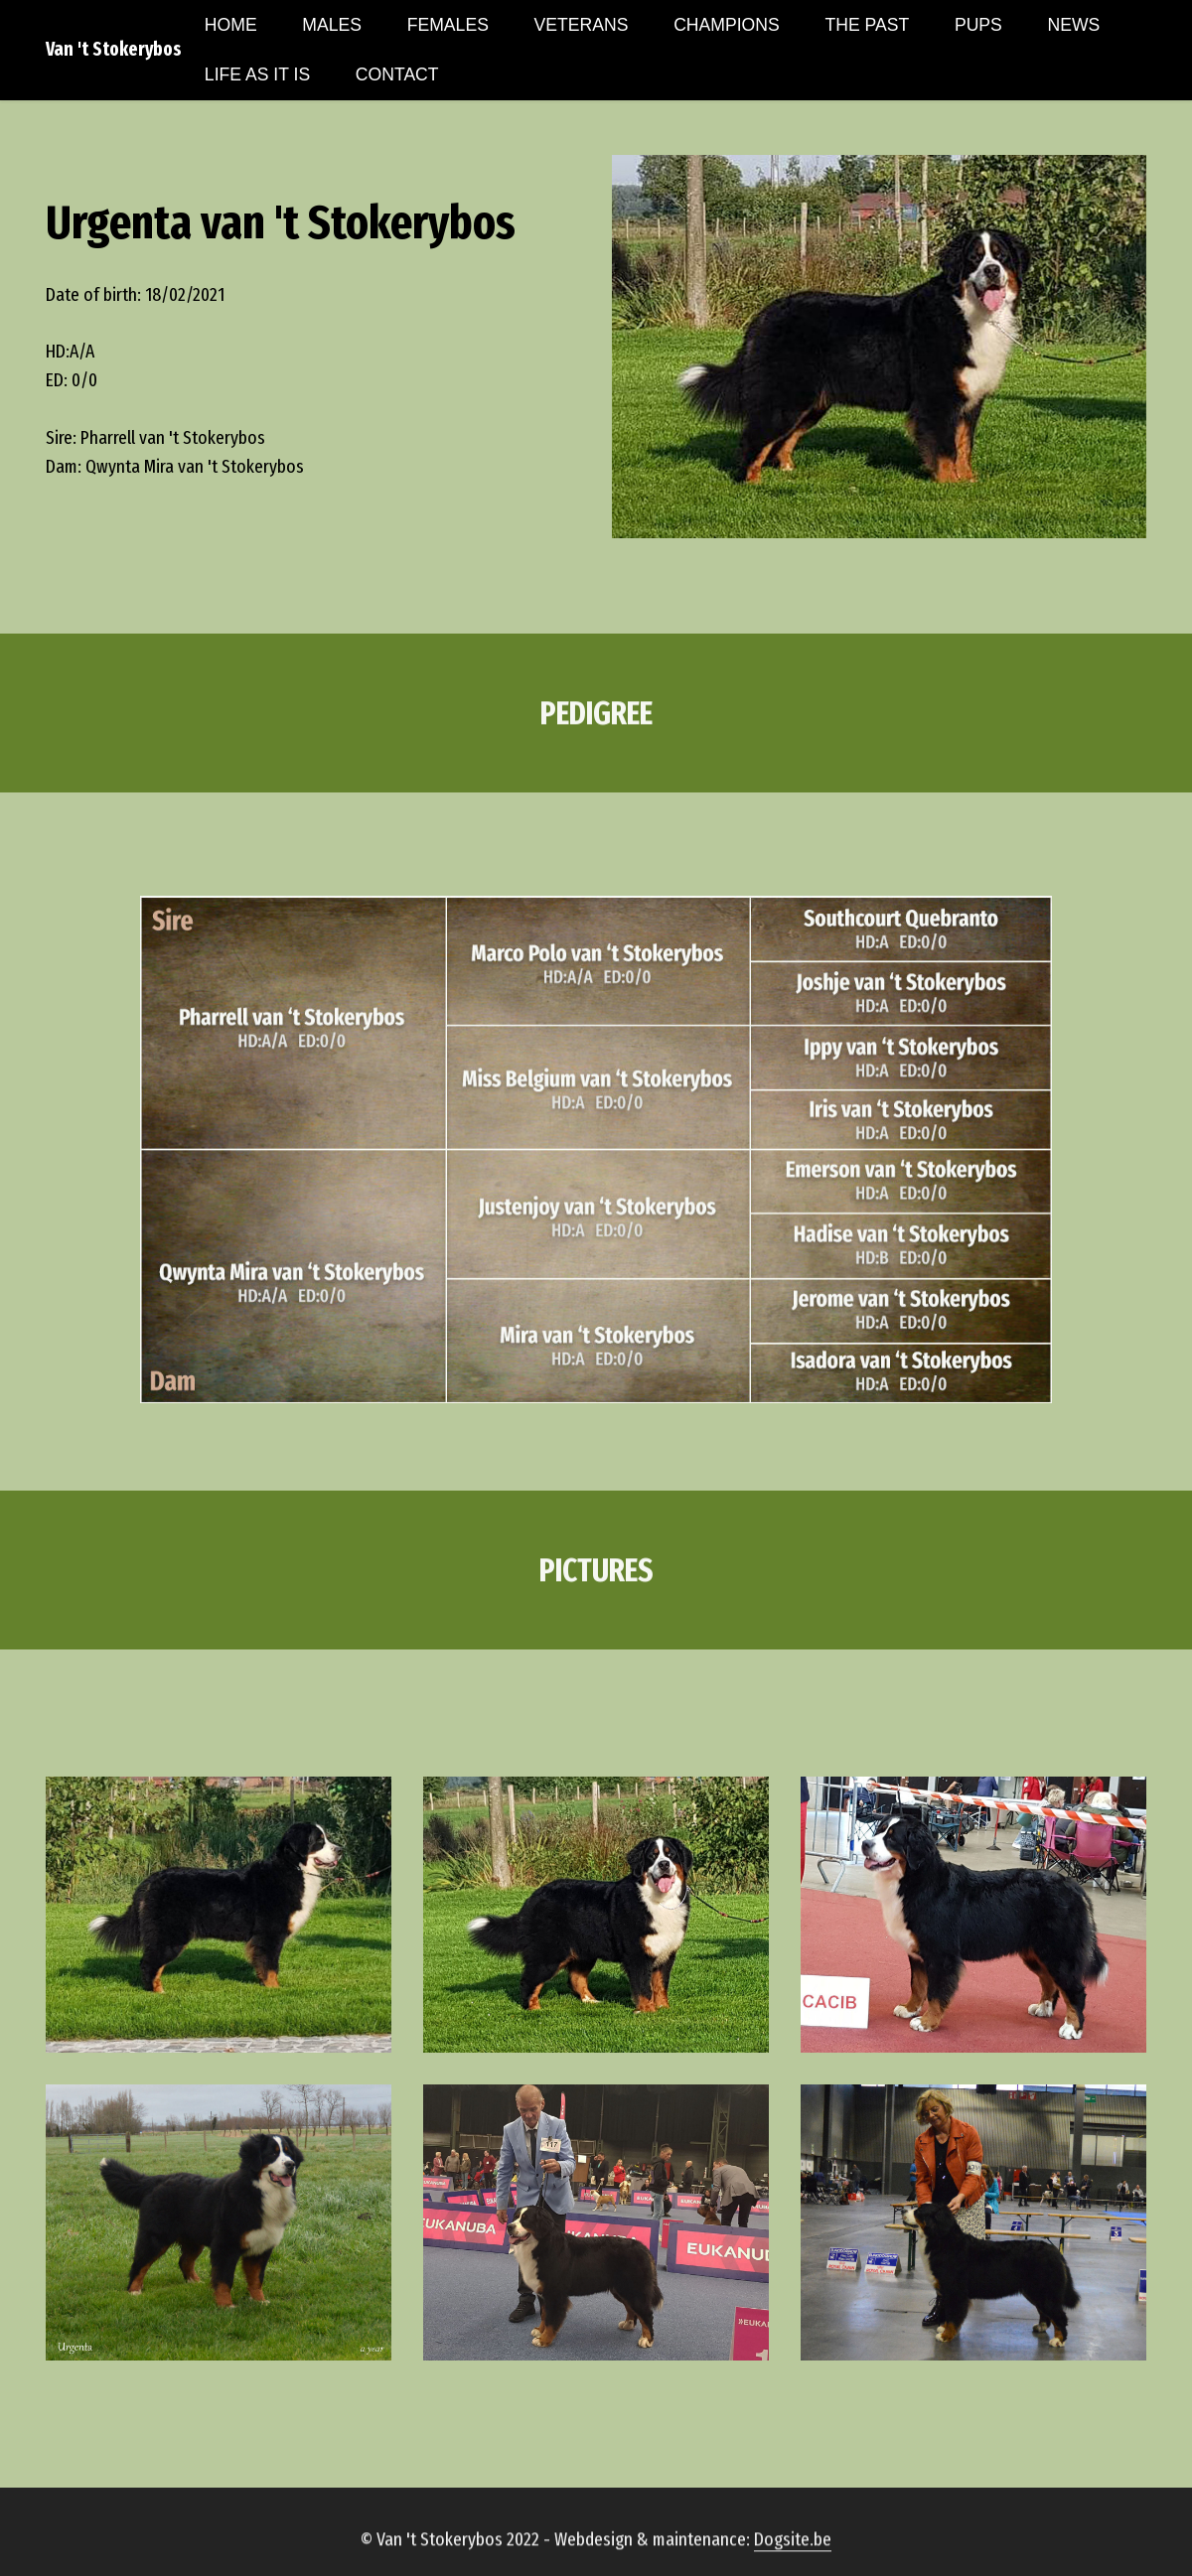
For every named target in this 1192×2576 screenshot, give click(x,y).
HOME (231, 25)
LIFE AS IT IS (257, 74)
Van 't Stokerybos (114, 49)
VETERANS (581, 25)
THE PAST (866, 25)
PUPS (978, 25)
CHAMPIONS (726, 25)
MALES (332, 25)
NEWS (1074, 25)
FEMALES (448, 25)
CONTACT (397, 74)
